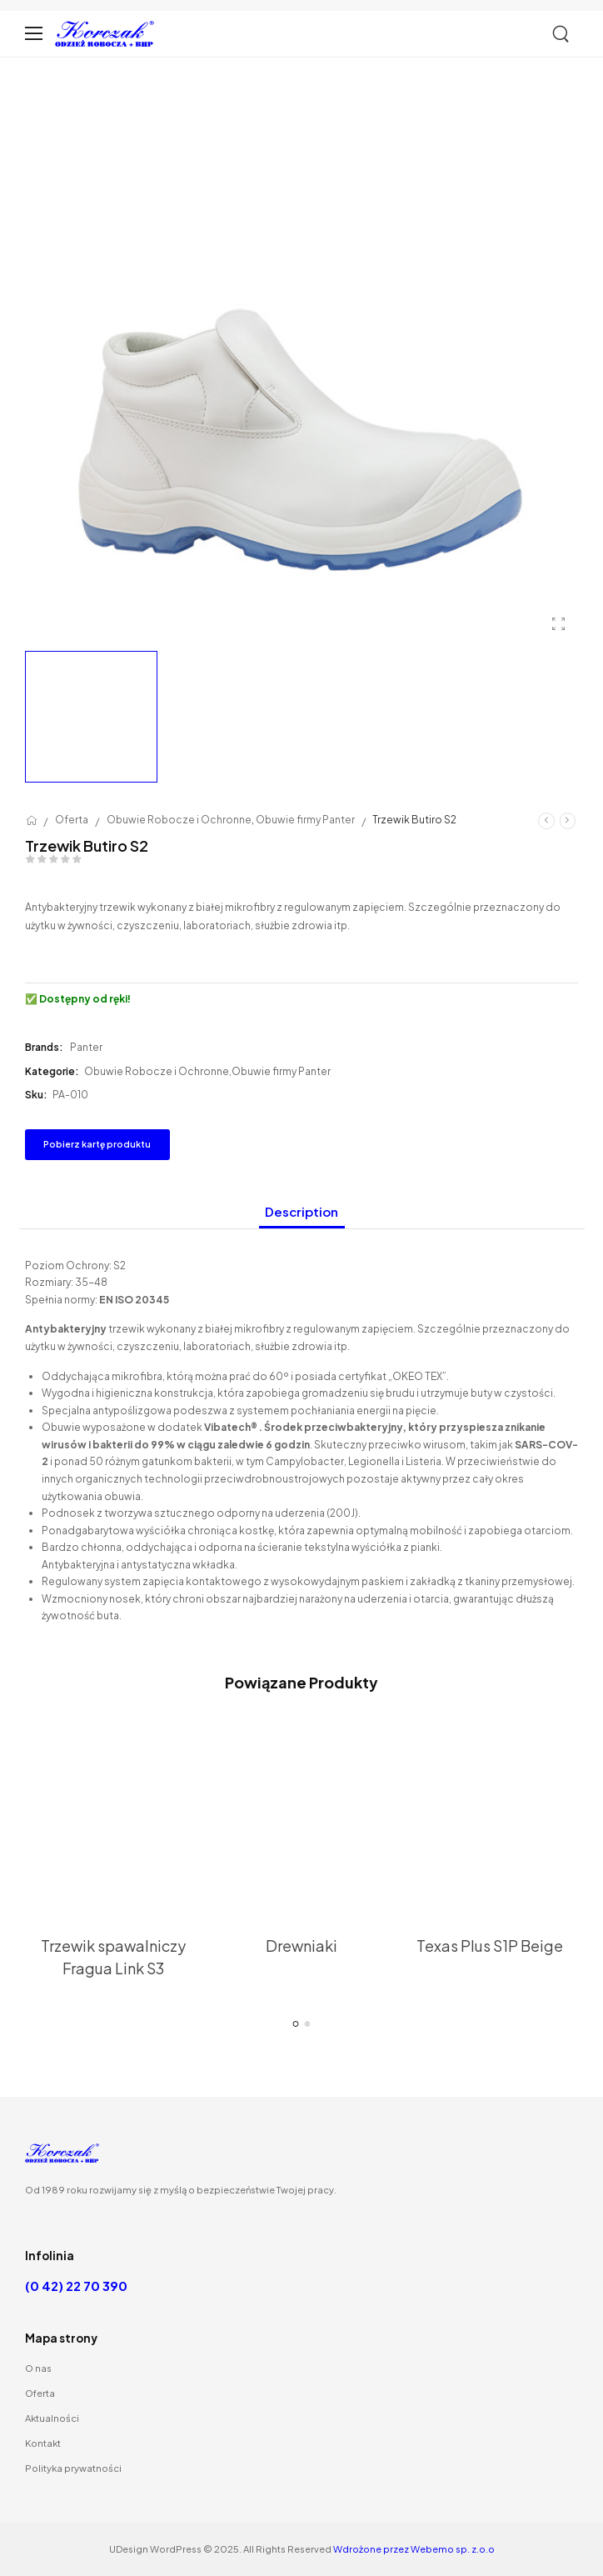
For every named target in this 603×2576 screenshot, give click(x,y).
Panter (86, 1047)
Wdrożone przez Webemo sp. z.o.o (414, 2548)
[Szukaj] (562, 34)
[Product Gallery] (558, 623)
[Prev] (546, 820)
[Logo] (104, 34)
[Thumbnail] (113, 1796)
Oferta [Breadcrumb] (71, 819)
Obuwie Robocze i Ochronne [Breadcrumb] (179, 819)
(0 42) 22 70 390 (76, 2285)
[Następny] (568, 820)
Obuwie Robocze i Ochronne (156, 1071)
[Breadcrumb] (32, 820)
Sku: (36, 1094)
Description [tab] (301, 1211)
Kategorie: (52, 1071)
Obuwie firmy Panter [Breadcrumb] (305, 819)
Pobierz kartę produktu (97, 1143)
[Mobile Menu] (33, 34)
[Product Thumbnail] (301, 366)
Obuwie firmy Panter (281, 1071)
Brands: (45, 1047)
